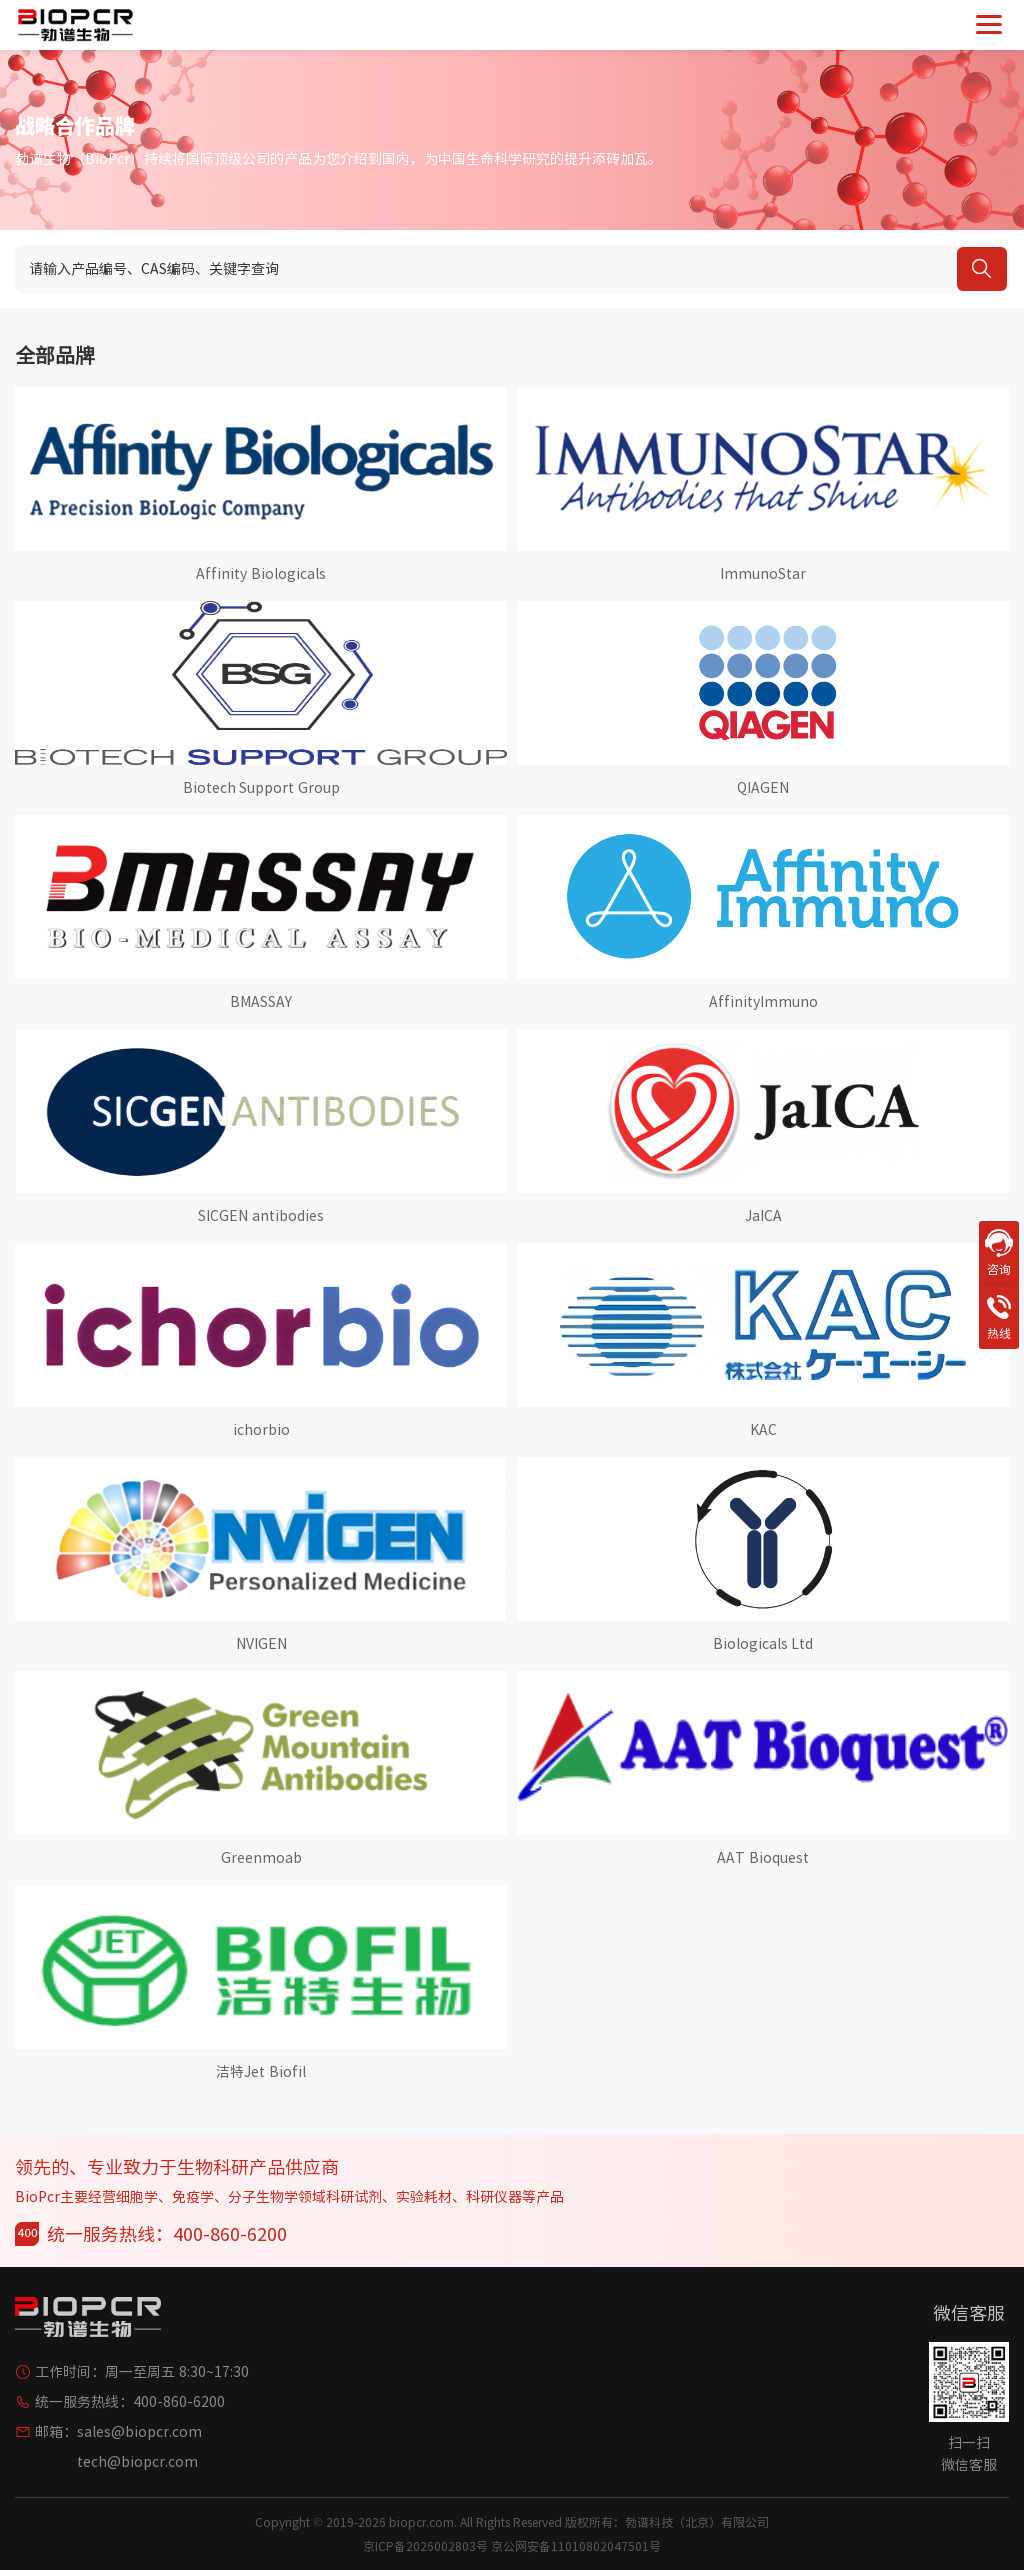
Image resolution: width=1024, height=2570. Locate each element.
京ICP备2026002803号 (425, 2546)
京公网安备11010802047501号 (576, 2546)
